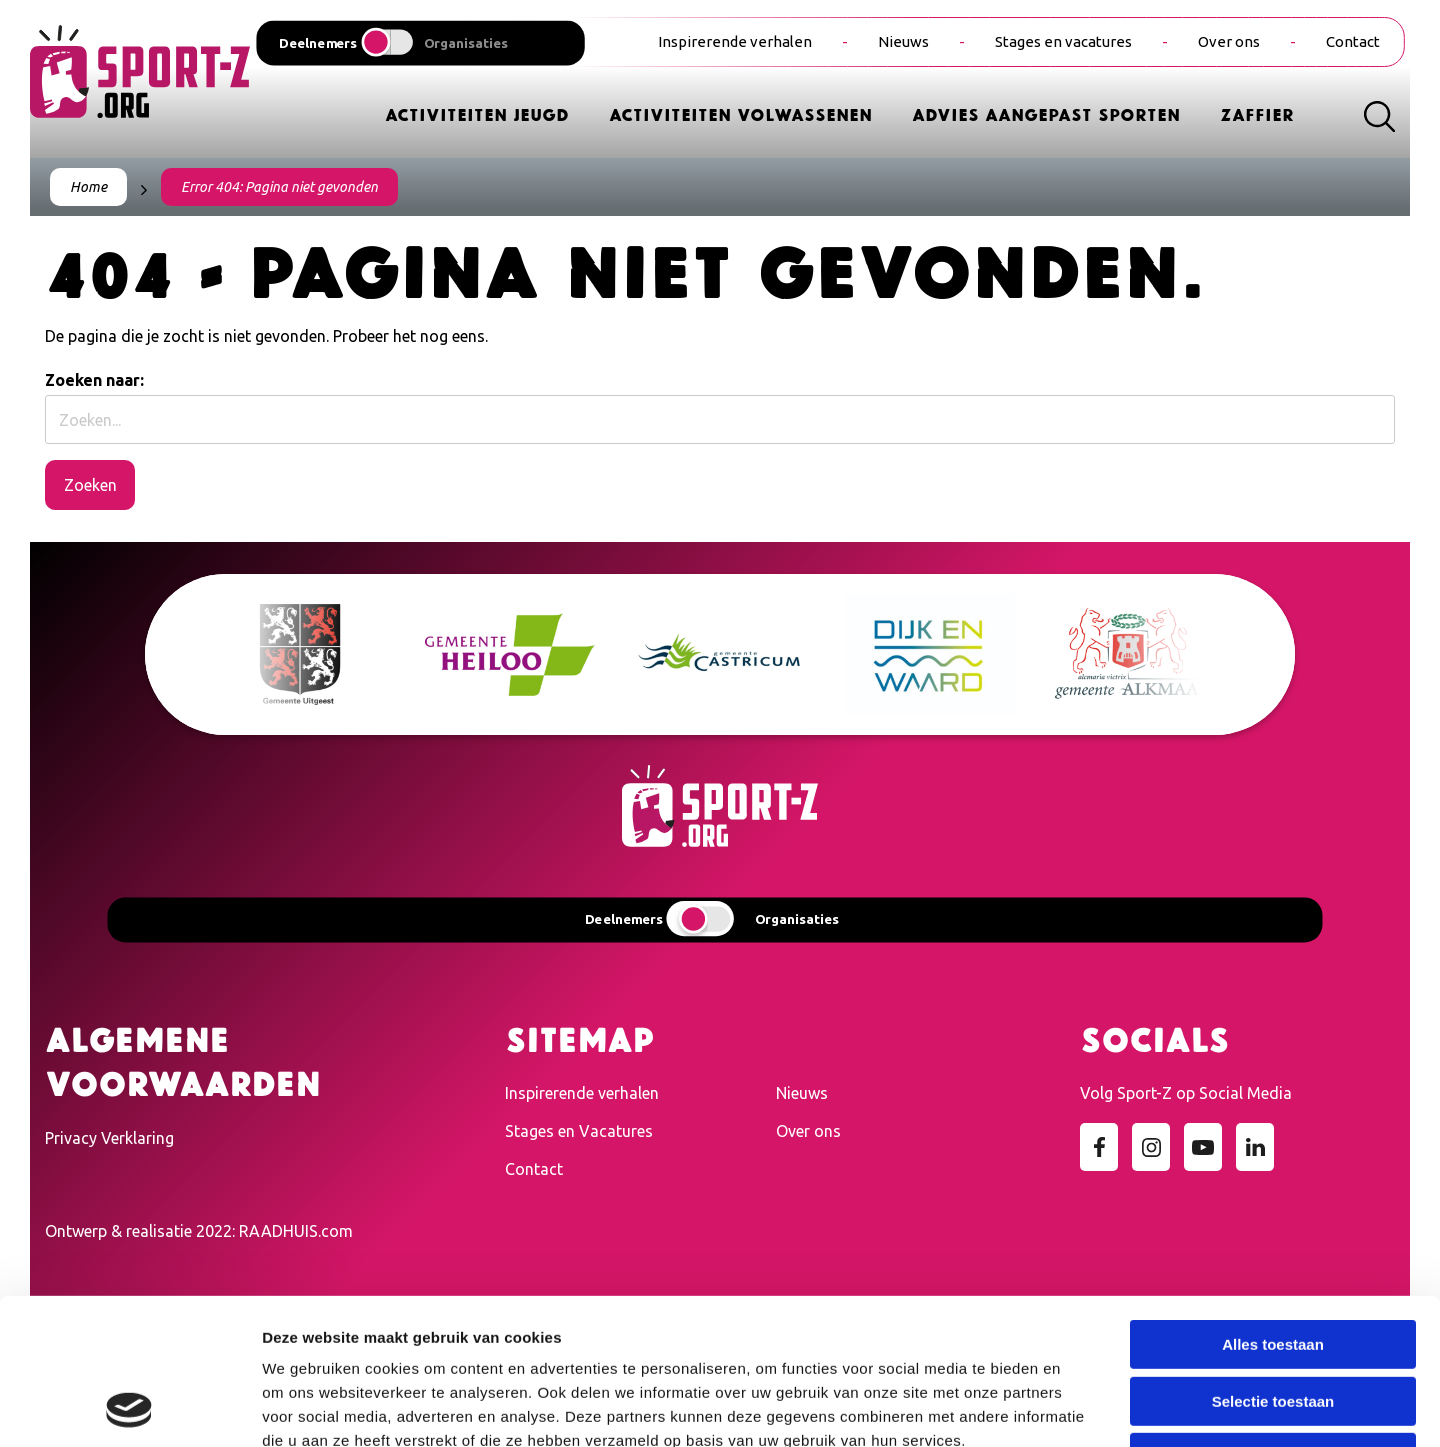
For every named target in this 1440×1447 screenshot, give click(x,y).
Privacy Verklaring (109, 1138)
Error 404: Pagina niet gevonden (279, 187)
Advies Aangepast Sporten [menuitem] (1046, 113)
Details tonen (1080, 1407)
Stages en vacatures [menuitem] (1063, 41)
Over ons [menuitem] (1229, 41)
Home (88, 187)
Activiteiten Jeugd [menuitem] (477, 113)
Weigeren (1272, 1320)
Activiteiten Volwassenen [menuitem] (740, 113)
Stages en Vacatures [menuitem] (579, 1131)
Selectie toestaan (1273, 1264)
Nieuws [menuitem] (903, 41)
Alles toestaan (1273, 1207)
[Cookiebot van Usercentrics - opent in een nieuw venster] (129, 1408)
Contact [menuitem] (1353, 41)
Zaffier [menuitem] (1257, 113)
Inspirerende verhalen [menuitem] (735, 41)
